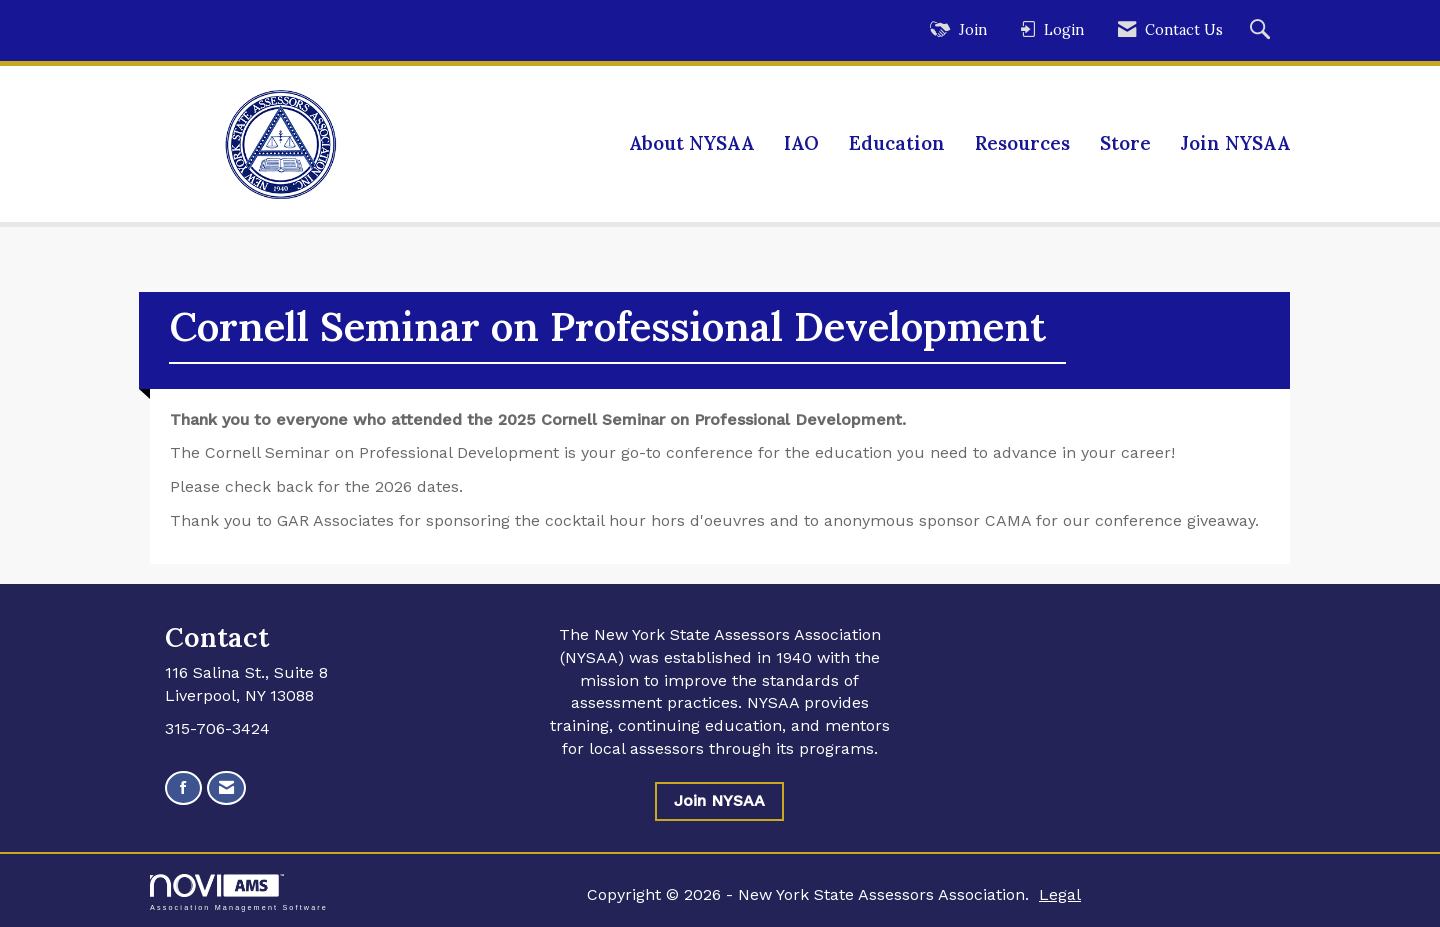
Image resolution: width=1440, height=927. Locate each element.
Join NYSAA (1235, 143)
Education (897, 143)
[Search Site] (1262, 30)
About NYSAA (691, 143)
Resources (1022, 143)
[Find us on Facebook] (183, 788)
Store (1125, 143)
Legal (1060, 894)
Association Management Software (239, 892)
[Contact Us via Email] (226, 788)
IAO (801, 143)
